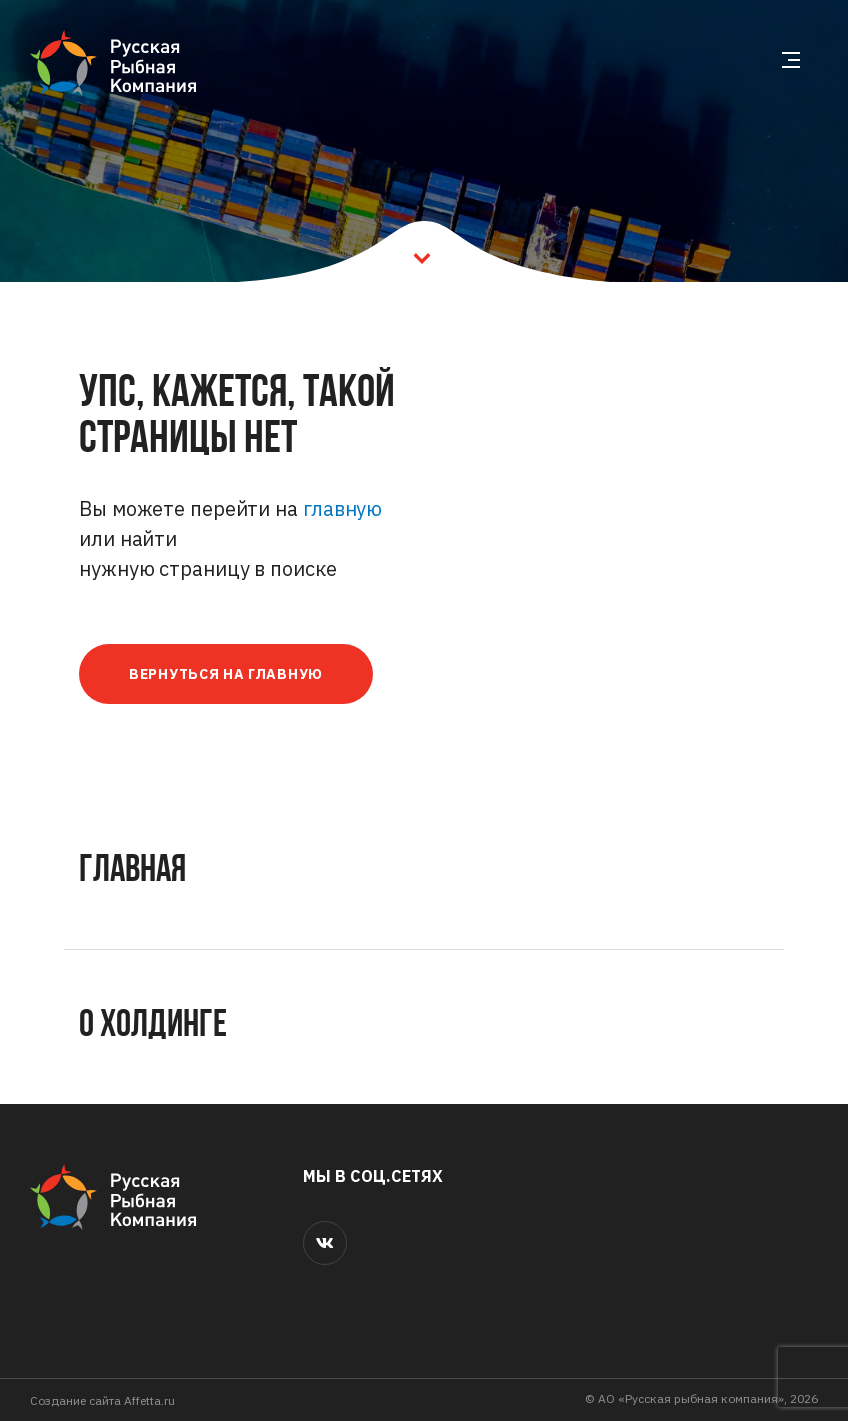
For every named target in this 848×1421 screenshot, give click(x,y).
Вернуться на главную (226, 674)
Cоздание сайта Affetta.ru (102, 1400)
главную (342, 508)
